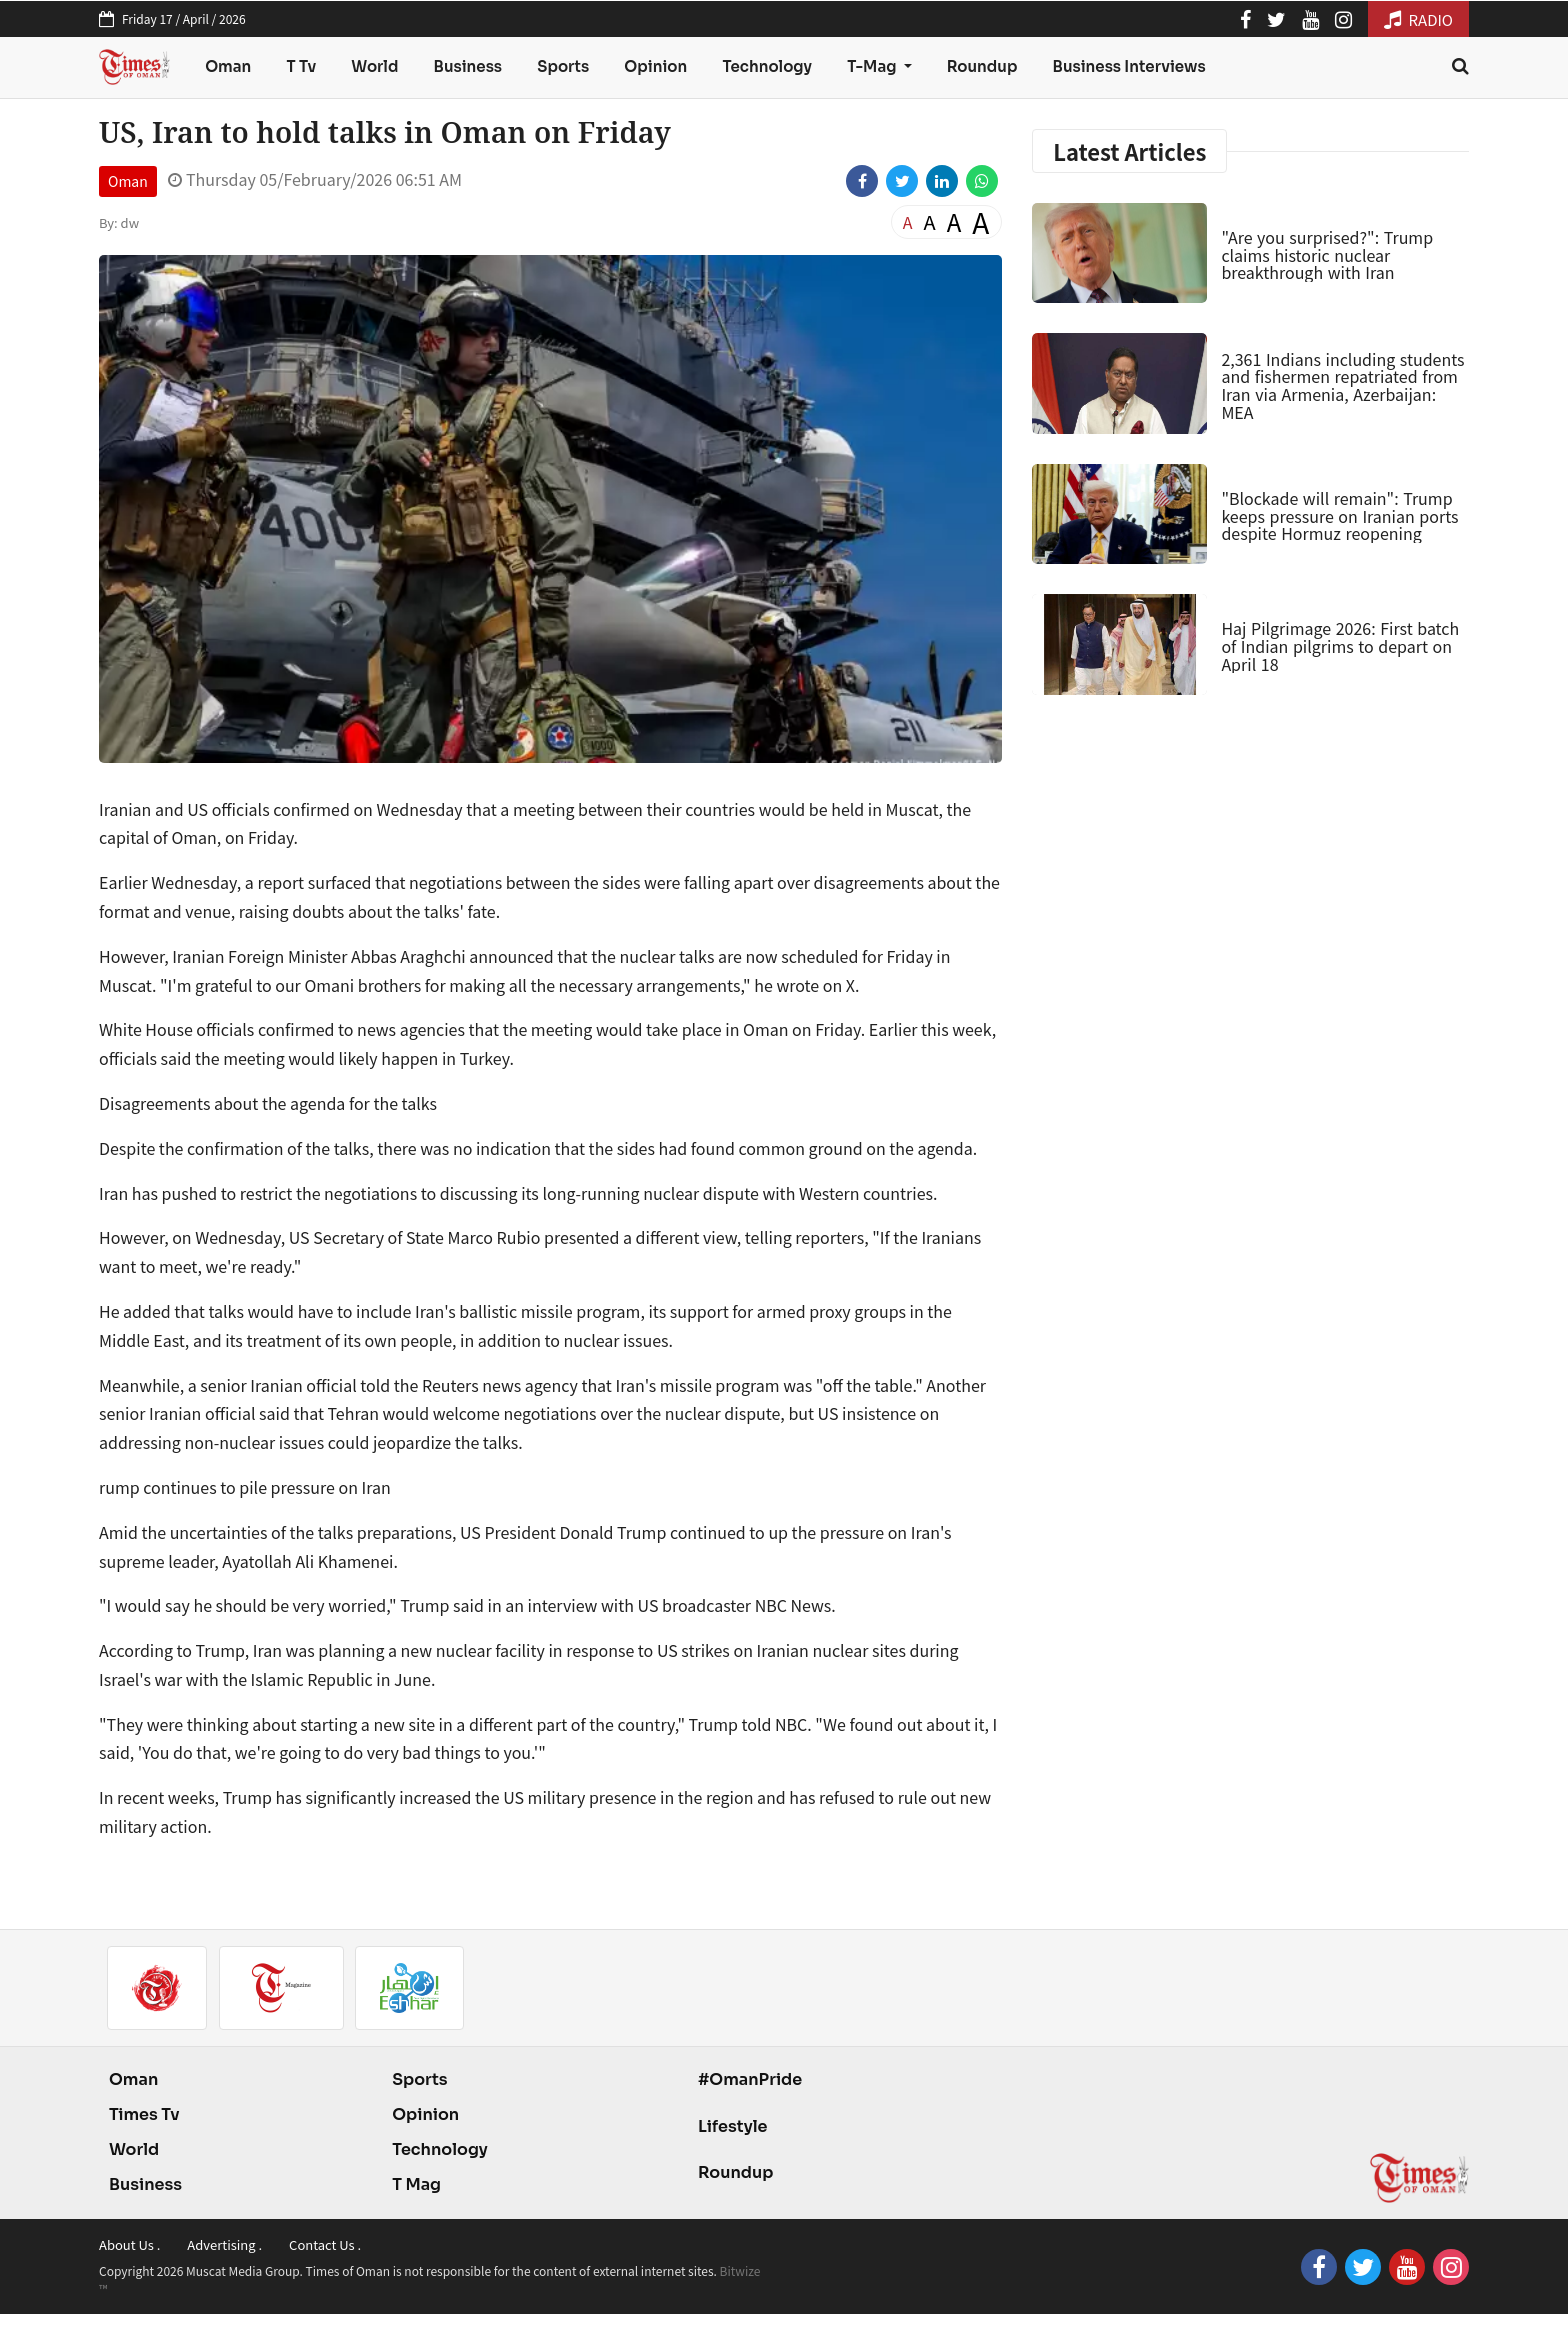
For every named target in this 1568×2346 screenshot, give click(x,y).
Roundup (982, 66)
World (374, 66)
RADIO (1418, 19)
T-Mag (873, 66)
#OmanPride (750, 2079)
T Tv (302, 66)
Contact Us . (325, 2244)
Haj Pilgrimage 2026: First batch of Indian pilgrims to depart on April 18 (1340, 645)
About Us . (129, 2244)
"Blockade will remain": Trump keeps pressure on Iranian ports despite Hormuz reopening (1339, 515)
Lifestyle (733, 2126)
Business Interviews (1129, 66)
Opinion (655, 66)
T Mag (416, 2184)
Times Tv (144, 2114)
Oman (228, 66)
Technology (767, 66)
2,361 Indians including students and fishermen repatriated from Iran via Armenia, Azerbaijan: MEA (1342, 385)
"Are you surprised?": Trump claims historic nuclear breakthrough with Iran (1327, 254)
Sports (563, 66)
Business (468, 66)
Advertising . (224, 2244)
